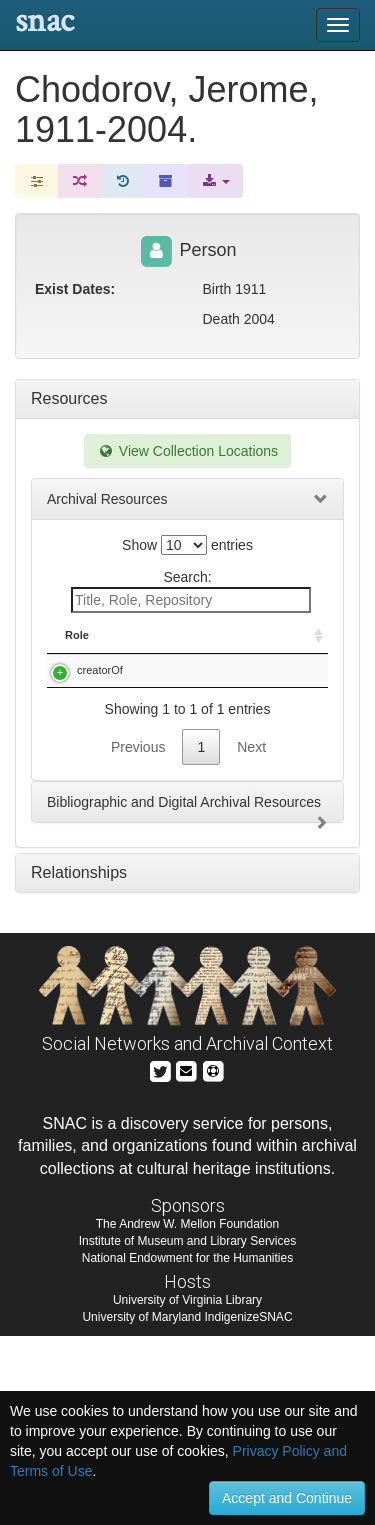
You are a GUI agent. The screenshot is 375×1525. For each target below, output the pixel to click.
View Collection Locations (187, 451)
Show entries (187, 545)
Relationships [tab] (79, 1061)
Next (251, 936)
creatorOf (100, 670)
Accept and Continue (287, 1498)
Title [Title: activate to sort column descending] (164, 635)
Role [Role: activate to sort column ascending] (77, 635)
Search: (191, 591)
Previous (138, 936)
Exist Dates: (75, 289)
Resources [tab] (69, 398)
